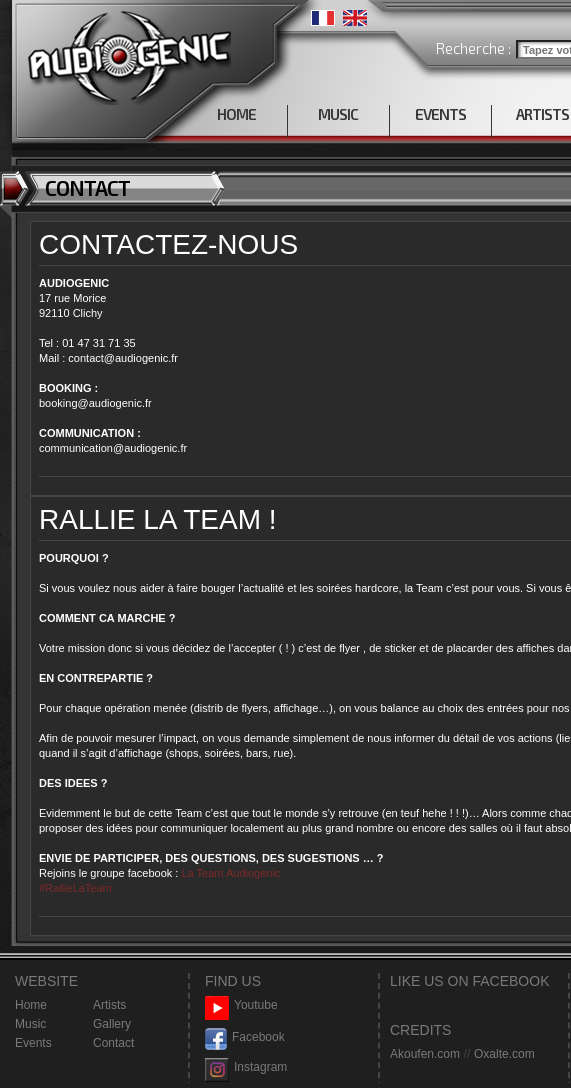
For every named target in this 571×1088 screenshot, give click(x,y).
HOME (236, 114)
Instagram (246, 1067)
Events (33, 1043)
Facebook (245, 1037)
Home (31, 1005)
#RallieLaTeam (75, 888)
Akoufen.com (425, 1054)
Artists (109, 1005)
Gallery (112, 1024)
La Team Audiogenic (229, 873)
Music (30, 1024)
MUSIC (338, 114)
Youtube (241, 1005)
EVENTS (440, 114)
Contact (113, 1043)
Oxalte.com (504, 1054)
